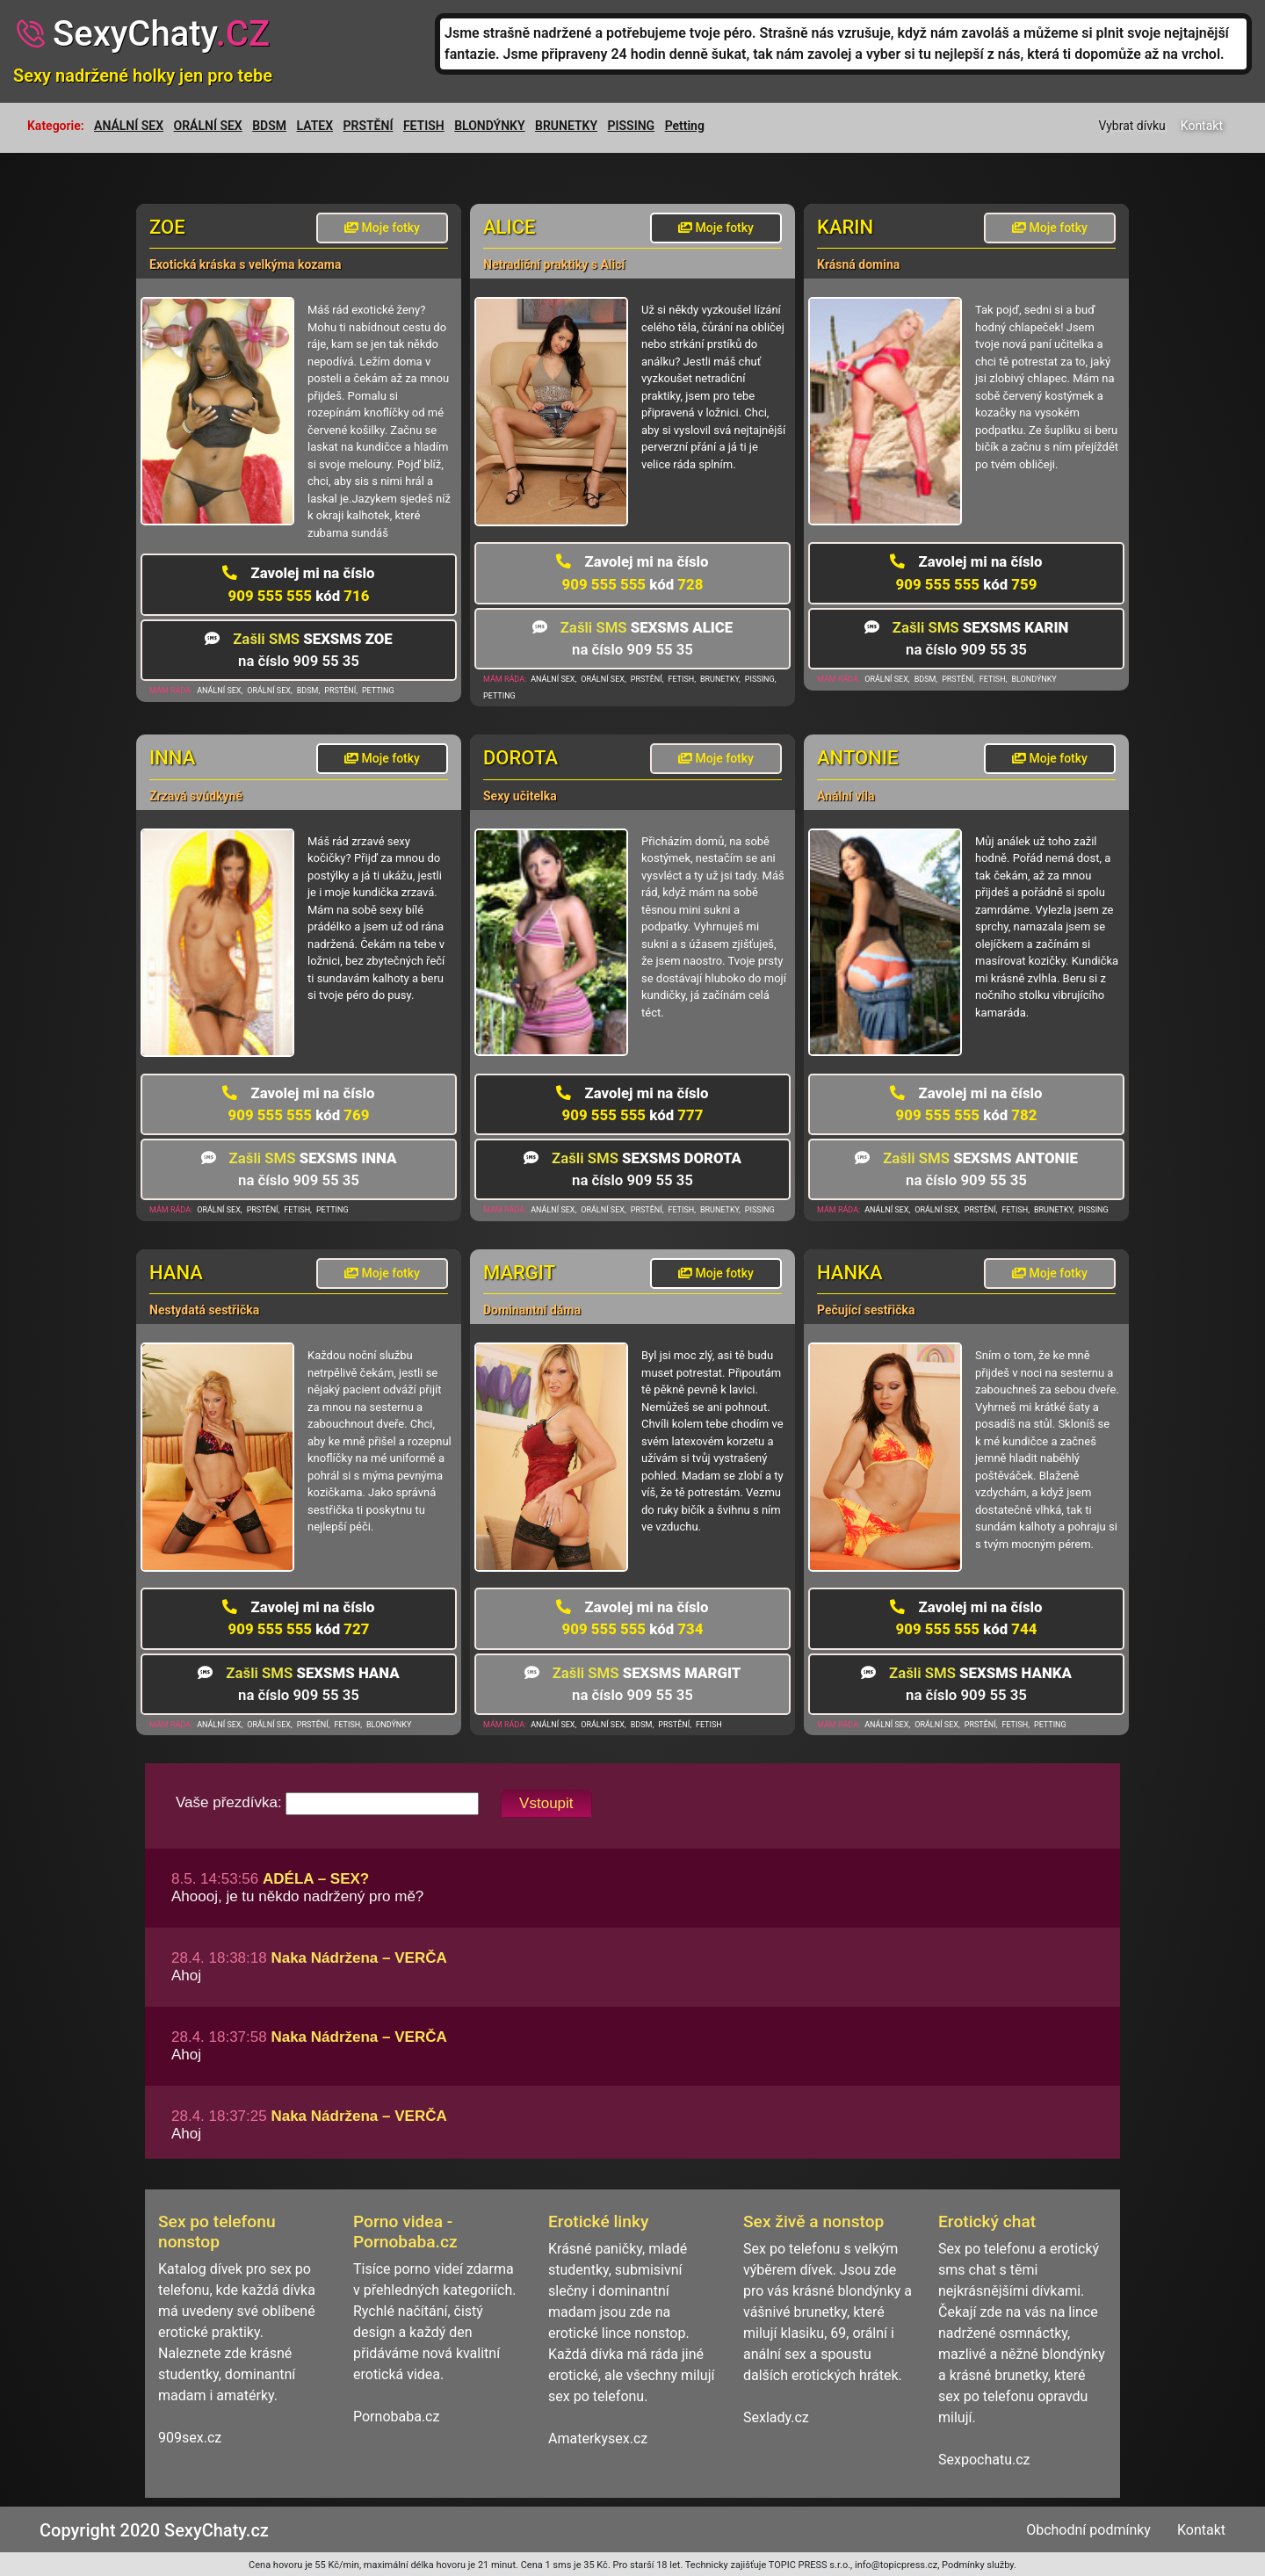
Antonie (857, 758)
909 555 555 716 (298, 584)
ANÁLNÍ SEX (128, 126)
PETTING (378, 690)
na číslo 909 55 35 (299, 649)
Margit (519, 1273)
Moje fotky (382, 228)
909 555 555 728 (632, 572)
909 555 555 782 (966, 1104)
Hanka (850, 1273)
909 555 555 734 (632, 1618)
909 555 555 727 (298, 1618)
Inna (172, 758)
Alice (509, 227)
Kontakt (1202, 126)
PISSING (631, 126)
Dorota (520, 758)
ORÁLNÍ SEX (208, 126)
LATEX (315, 126)
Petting (685, 126)
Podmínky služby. (979, 2565)
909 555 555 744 (966, 1618)
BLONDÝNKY (489, 126)
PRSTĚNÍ (368, 126)
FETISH (424, 126)
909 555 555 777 (632, 1104)
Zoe (167, 227)
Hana (176, 1273)
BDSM (269, 126)
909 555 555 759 (966, 572)
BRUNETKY (566, 126)
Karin (845, 227)
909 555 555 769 (298, 1104)
